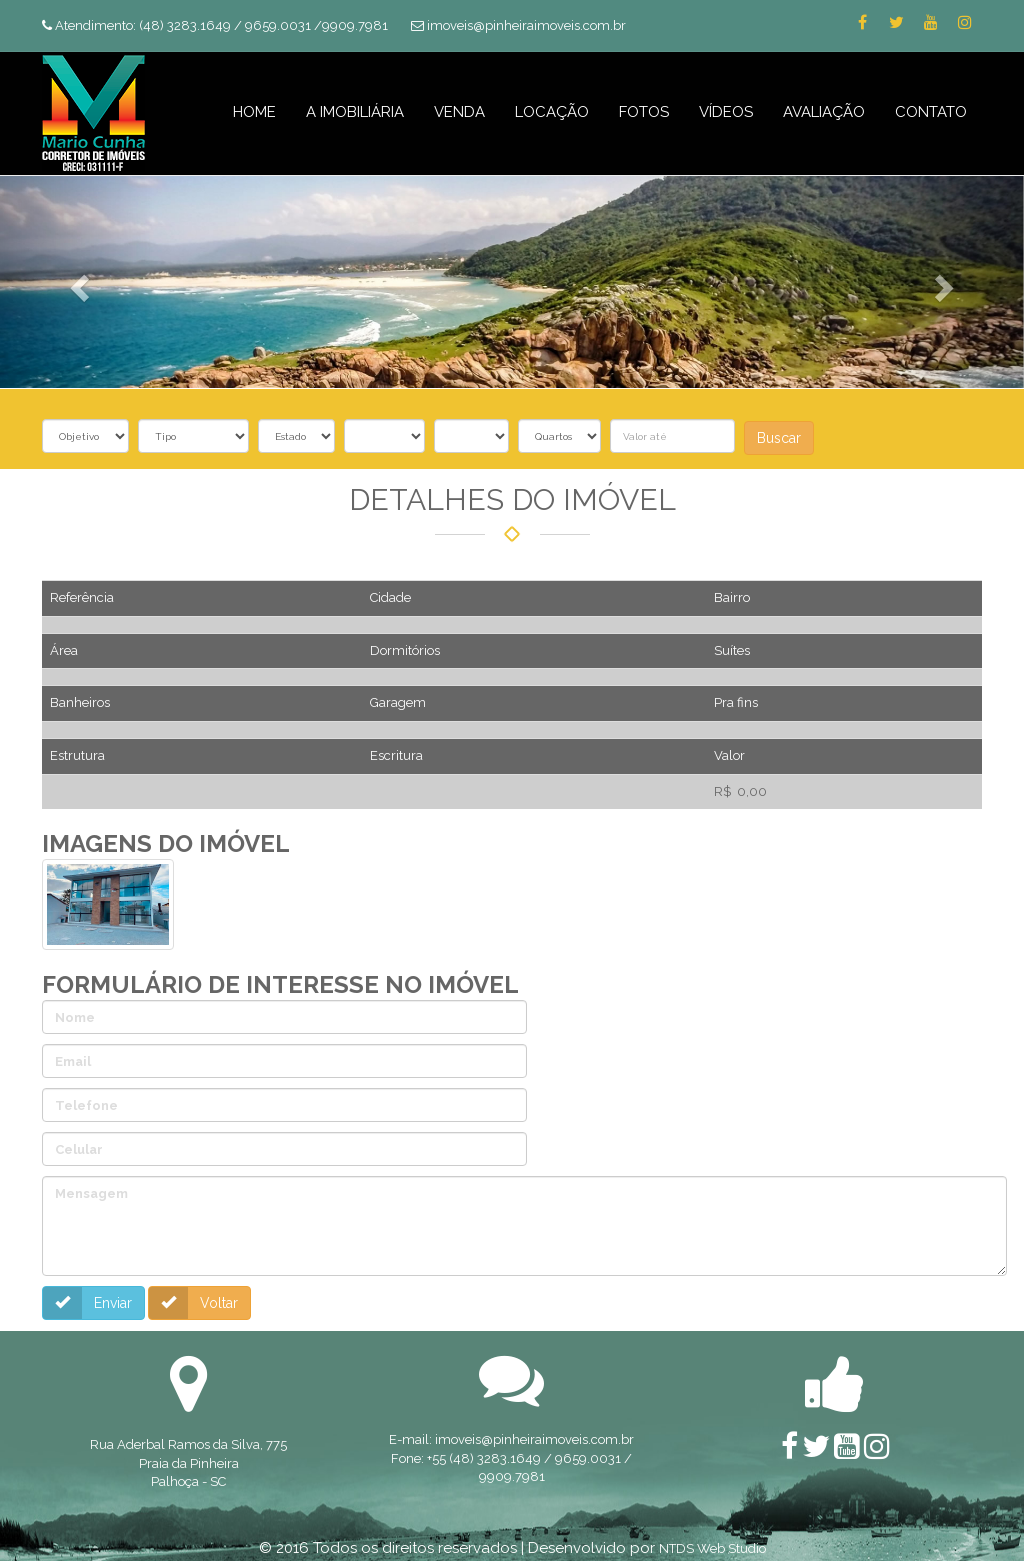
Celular (77, 1149)
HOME (254, 112)
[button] (77, 281)
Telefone (84, 1105)
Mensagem (89, 1193)
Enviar (85, 1303)
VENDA (459, 112)
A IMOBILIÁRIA (355, 112)
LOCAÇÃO (552, 112)
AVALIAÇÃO (824, 112)
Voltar (191, 1303)
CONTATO (931, 112)
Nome (73, 1017)
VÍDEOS (726, 112)
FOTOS (644, 112)
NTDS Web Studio (712, 1546)
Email (71, 1061)
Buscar (779, 438)
